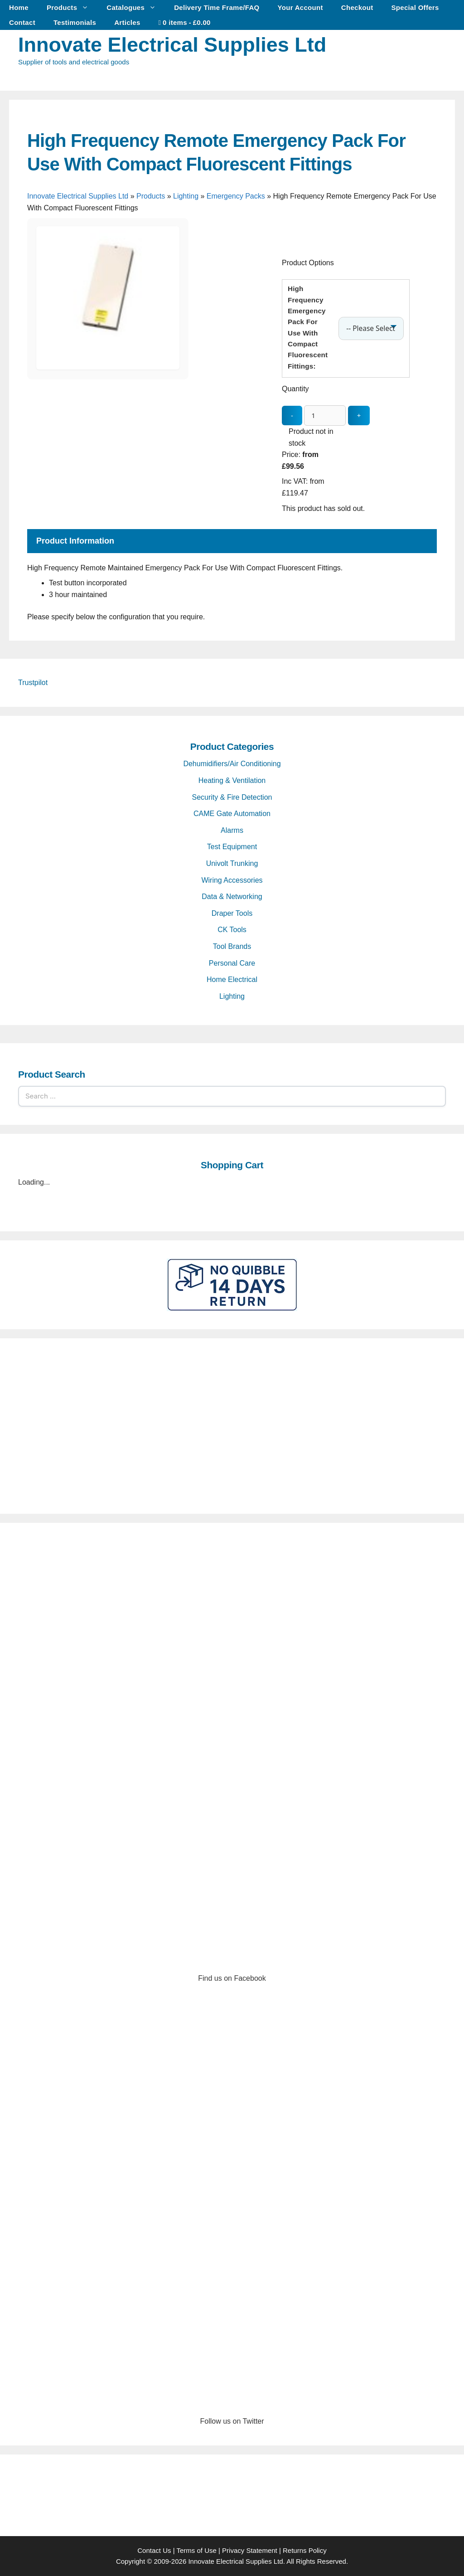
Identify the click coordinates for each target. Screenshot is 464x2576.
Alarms (232, 830)
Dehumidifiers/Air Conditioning (231, 764)
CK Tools (232, 929)
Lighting (185, 196)
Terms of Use (196, 2550)
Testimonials (74, 22)
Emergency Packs (236, 196)
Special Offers (415, 7)
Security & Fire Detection (232, 797)
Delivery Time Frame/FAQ (216, 7)
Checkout (357, 7)
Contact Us (154, 2550)
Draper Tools (232, 913)
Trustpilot (33, 682)
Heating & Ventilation (232, 780)
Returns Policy (305, 2550)
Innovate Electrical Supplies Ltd (172, 44)
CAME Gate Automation (232, 813)
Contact (22, 22)
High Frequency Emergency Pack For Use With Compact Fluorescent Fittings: (308, 327)
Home (19, 7)
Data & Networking (232, 896)
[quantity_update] (325, 415)
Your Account (300, 7)
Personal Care (232, 963)
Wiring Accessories (231, 880)
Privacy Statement (249, 2550)
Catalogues (135, 7)
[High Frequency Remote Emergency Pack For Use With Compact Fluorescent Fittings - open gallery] (107, 367)
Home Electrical (232, 979)
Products (72, 7)
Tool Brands (232, 946)
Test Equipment (232, 847)
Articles (127, 22)
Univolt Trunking (232, 863)
